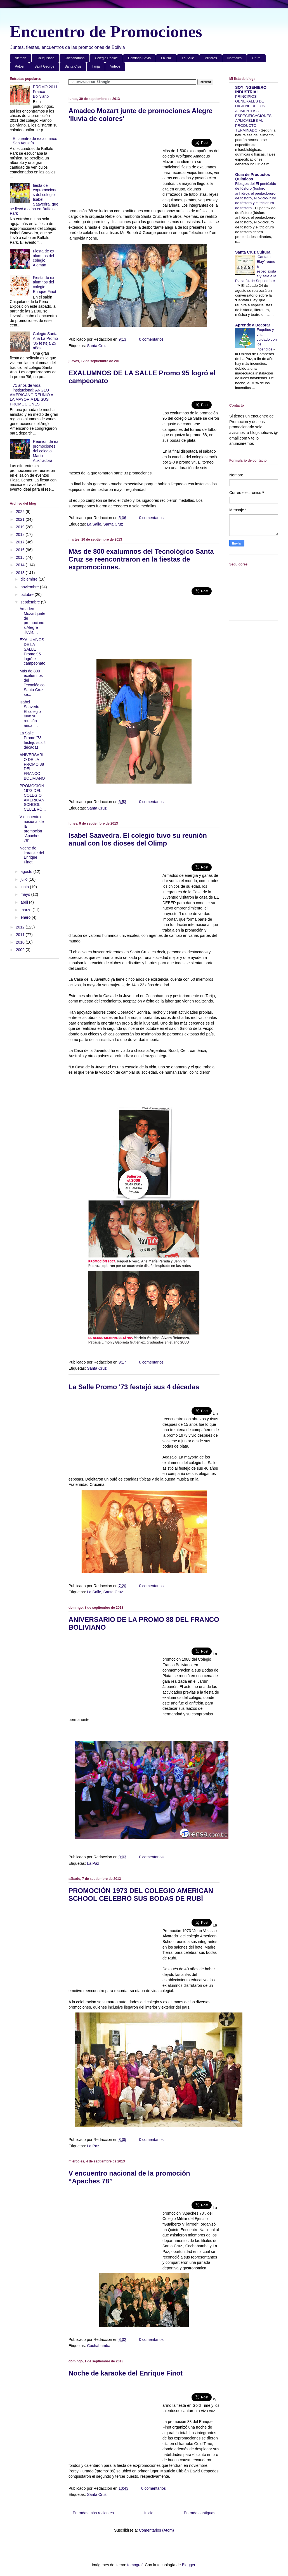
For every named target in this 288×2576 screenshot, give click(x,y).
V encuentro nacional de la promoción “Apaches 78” (32, 828)
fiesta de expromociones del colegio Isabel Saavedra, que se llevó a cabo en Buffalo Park (34, 199)
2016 (21, 550)
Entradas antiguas (199, 2513)
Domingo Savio (139, 58)
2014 (21, 565)
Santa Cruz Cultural (253, 252)
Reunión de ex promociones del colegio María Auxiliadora (45, 450)
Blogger (188, 2565)
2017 (21, 542)
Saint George (44, 66)
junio (25, 887)
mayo (25, 894)
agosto (26, 871)
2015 (21, 557)
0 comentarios (151, 339)
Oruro (256, 58)
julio (24, 879)
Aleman (20, 58)
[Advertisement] (115, 167)
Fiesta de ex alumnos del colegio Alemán (43, 258)
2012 (21, 927)
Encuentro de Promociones (106, 31)
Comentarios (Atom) (156, 2530)
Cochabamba (74, 58)
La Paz (166, 58)
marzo (26, 910)
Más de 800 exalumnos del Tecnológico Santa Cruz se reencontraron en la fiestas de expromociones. (141, 559)
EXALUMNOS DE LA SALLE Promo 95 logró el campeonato (32, 651)
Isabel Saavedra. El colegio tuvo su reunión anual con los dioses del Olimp (138, 839)
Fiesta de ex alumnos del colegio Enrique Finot (44, 284)
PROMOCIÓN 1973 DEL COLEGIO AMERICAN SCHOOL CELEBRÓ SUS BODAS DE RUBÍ (141, 1894)
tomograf (135, 2565)
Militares (210, 58)
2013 (21, 572)
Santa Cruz (73, 66)
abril (24, 902)
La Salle (188, 58)
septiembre (30, 602)
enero (26, 917)
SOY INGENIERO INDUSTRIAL (250, 89)
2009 (21, 949)
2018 (21, 534)
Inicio (149, 2513)
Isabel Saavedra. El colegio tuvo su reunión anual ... (31, 714)
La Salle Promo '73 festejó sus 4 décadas (134, 1387)
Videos (115, 66)
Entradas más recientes (93, 2513)
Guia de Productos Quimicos (252, 176)
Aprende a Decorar (252, 325)
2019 (21, 527)
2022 (21, 511)
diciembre (29, 579)
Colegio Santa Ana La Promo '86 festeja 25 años (45, 340)
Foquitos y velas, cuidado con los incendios (267, 339)
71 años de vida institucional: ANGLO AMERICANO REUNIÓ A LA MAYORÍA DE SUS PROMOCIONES (31, 394)
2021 (21, 519)
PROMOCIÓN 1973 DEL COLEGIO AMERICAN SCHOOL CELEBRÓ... (33, 797)
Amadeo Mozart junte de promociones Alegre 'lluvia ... (32, 620)
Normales (234, 58)
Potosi (19, 66)
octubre (27, 594)
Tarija (96, 66)
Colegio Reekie (106, 58)
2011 (21, 934)
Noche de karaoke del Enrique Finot (126, 2373)
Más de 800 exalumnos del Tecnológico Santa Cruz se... (32, 683)
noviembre (30, 587)
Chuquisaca (45, 58)
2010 (21, 942)
